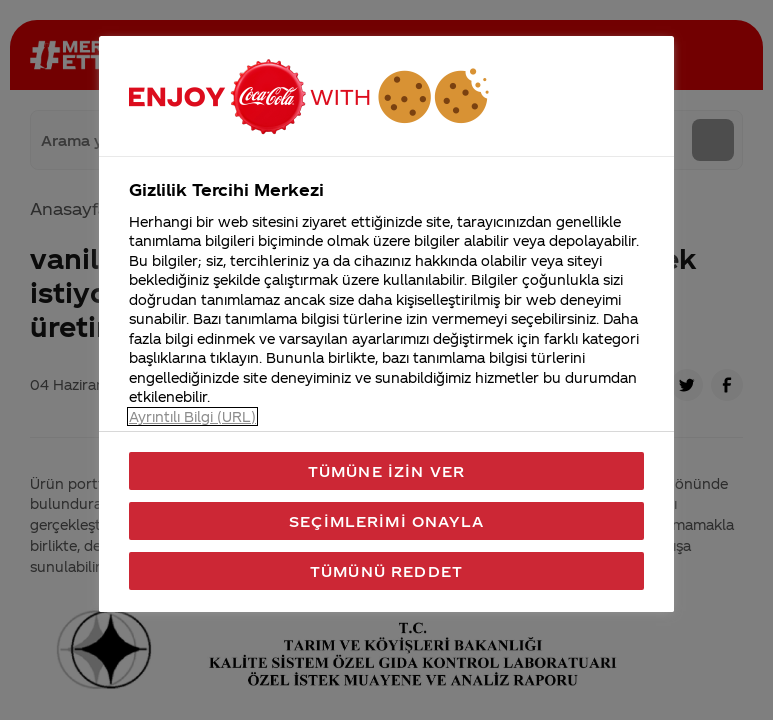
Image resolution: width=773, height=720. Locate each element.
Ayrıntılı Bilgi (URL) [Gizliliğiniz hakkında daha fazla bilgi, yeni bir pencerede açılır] (192, 416)
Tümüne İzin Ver (386, 471)
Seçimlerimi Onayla (386, 521)
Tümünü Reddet (386, 571)
